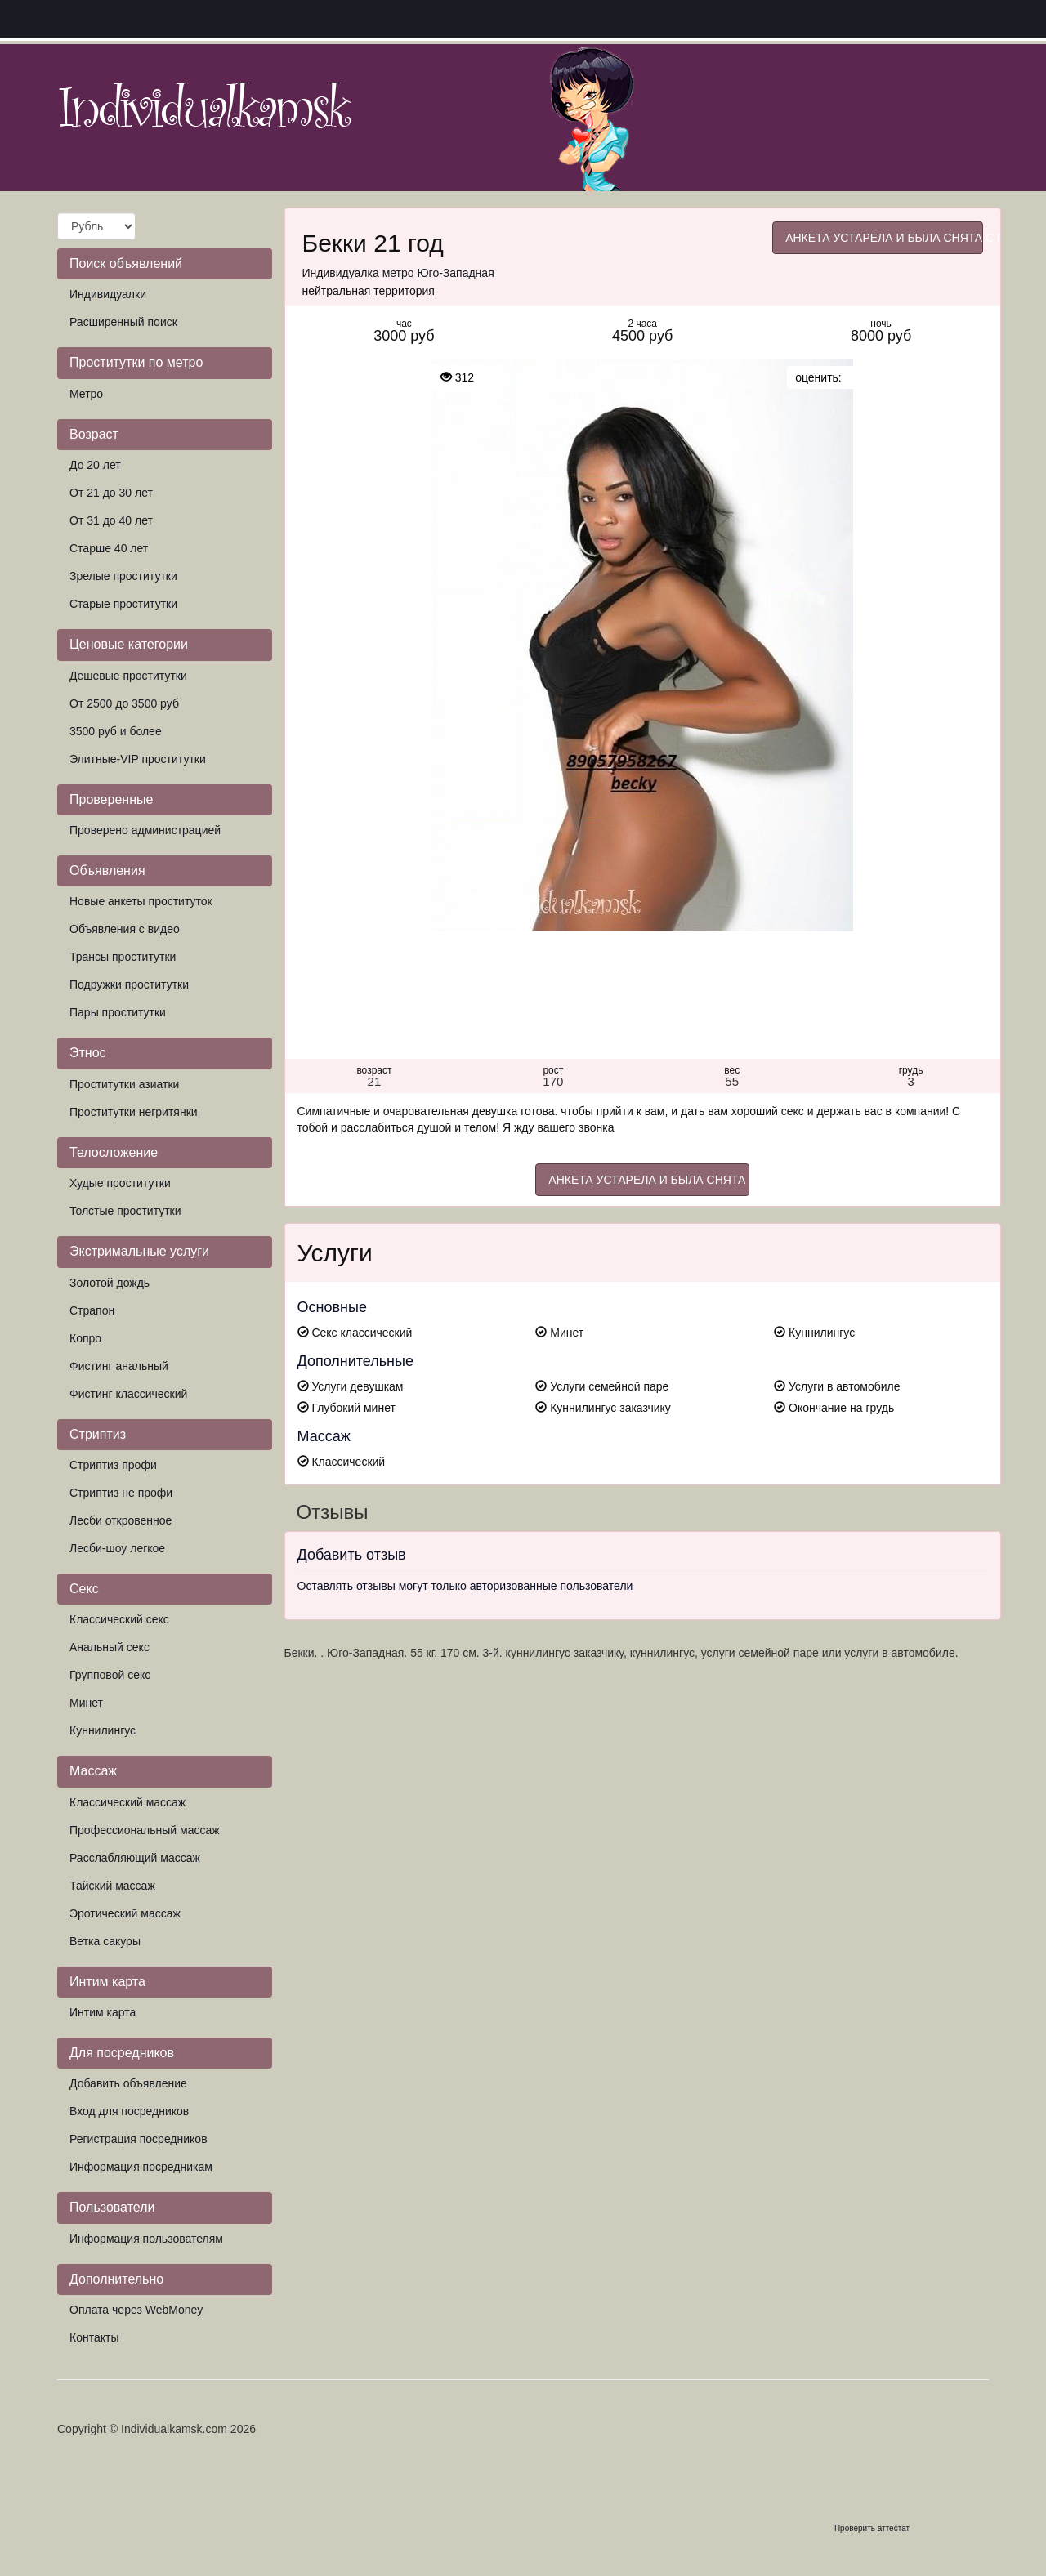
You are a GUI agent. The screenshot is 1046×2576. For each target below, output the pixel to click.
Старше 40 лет (108, 548)
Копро (85, 1338)
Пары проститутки (117, 1012)
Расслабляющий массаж (134, 1857)
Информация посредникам (140, 2166)
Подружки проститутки (129, 984)
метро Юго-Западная (438, 272)
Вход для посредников (129, 2111)
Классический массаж (127, 1802)
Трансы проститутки (122, 956)
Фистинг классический (128, 1393)
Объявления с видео (124, 928)
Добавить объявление (128, 2083)
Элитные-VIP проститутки (137, 759)
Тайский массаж (112, 1885)
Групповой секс (109, 1674)
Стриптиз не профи (120, 1492)
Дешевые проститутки (128, 675)
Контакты (93, 2337)
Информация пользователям (146, 2238)
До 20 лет (95, 464)
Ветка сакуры (105, 1941)
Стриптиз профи (113, 1464)
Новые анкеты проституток (140, 901)
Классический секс (119, 1619)
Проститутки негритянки (133, 1111)
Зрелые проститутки (123, 576)
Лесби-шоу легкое (117, 1548)
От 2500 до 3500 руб (124, 703)
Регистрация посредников (138, 2138)
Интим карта (102, 2012)
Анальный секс (109, 1647)
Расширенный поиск (123, 321)
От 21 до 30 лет (111, 492)
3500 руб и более (115, 731)
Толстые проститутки (125, 1210)
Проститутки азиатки (124, 1084)
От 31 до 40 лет (111, 520)
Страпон (91, 1310)
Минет (86, 1702)
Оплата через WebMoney (136, 2309)
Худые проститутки (120, 1183)
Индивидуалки (107, 294)
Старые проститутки (123, 603)
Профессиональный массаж (144, 1830)
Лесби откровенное (120, 1520)
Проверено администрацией (145, 830)
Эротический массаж (125, 1913)
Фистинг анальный (118, 1366)
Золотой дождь (109, 1282)
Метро (86, 393)
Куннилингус (102, 1730)
